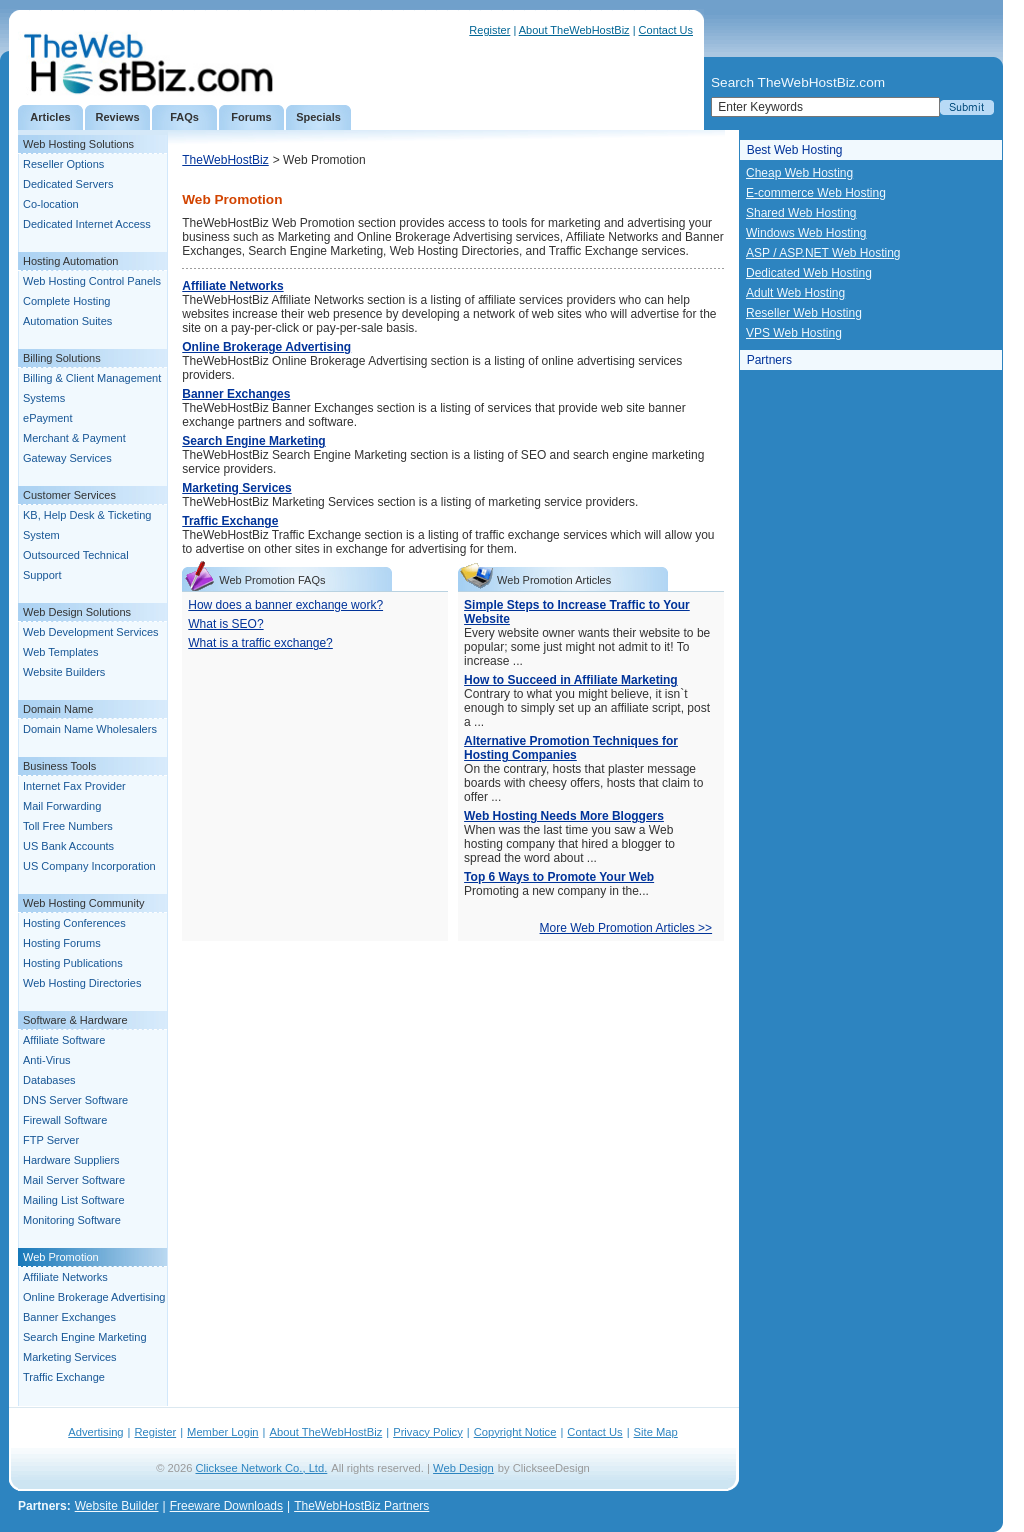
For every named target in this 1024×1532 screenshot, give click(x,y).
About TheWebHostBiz (574, 30)
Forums (251, 117)
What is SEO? (225, 624)
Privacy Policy (428, 1432)
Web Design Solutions (77, 612)
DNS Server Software (75, 1100)
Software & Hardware (75, 1020)
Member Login (223, 1432)
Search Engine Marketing (85, 1337)
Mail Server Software (74, 1180)
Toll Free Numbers (68, 826)
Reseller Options (63, 164)
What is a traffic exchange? (260, 643)
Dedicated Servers (68, 184)
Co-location (51, 204)
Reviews (117, 117)
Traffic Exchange (64, 1377)
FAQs (184, 117)
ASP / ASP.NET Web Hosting (823, 253)
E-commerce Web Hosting (816, 193)
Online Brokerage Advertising (94, 1297)
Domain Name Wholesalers (90, 729)
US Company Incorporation (89, 866)
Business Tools (59, 766)
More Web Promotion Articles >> (626, 928)
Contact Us (666, 30)
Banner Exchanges (69, 1317)
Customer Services (69, 495)
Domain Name (58, 709)
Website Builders (64, 672)
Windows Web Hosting (806, 233)
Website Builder (117, 1506)
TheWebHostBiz (225, 160)
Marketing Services (70, 1357)
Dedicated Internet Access (87, 224)
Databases (49, 1080)
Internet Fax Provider (74, 786)
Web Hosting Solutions (78, 144)
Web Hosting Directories (82, 983)
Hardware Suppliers (71, 1160)
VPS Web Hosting (794, 333)
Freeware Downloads (226, 1506)
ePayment (48, 418)
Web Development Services (91, 632)
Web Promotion (61, 1257)
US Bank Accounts (68, 846)
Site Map (656, 1432)
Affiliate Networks (65, 1277)
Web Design (463, 1468)
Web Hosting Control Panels (92, 281)
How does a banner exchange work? (285, 605)
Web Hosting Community (83, 903)
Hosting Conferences (74, 923)
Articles (50, 117)
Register (489, 30)
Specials (318, 117)
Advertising (95, 1432)
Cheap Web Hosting (799, 173)
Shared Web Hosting (801, 213)
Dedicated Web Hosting (809, 273)
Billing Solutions (62, 358)
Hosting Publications (73, 963)
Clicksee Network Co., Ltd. (262, 1468)
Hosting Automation (70, 261)
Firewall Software (65, 1120)
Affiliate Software (64, 1040)
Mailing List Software (74, 1200)
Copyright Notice (515, 1432)
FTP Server (51, 1140)
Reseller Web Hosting (804, 313)
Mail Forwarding (62, 806)
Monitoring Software (72, 1220)
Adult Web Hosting (795, 293)
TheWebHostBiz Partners (361, 1506)
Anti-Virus (46, 1060)
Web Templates (60, 652)
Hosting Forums (62, 943)
